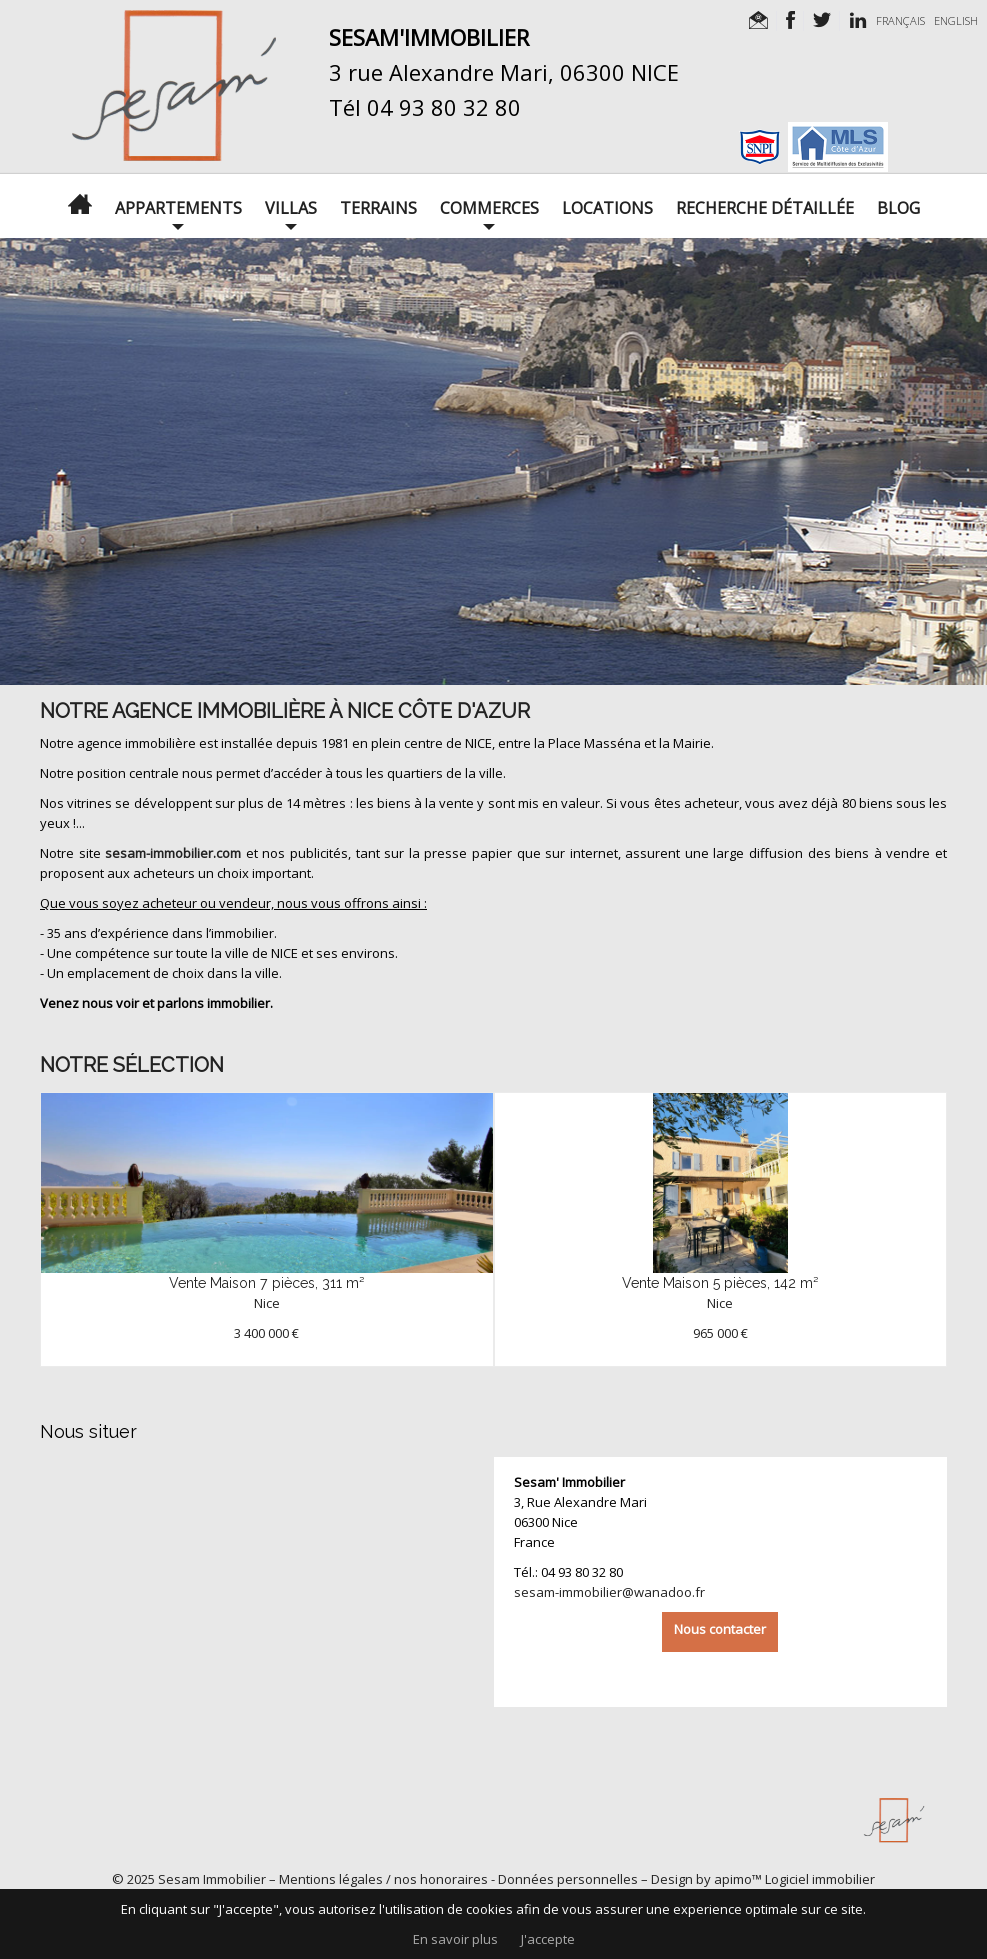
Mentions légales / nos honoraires (383, 1879)
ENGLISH (956, 20)
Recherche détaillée (765, 208)
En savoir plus (455, 1939)
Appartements (178, 208)
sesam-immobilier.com (173, 853)
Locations (607, 208)
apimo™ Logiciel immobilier (794, 1879)
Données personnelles (568, 1879)
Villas (291, 208)
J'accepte (548, 1939)
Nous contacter (720, 1629)
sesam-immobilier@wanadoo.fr (609, 1592)
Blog (898, 208)
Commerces (489, 208)
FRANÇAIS (900, 20)
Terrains (378, 208)
